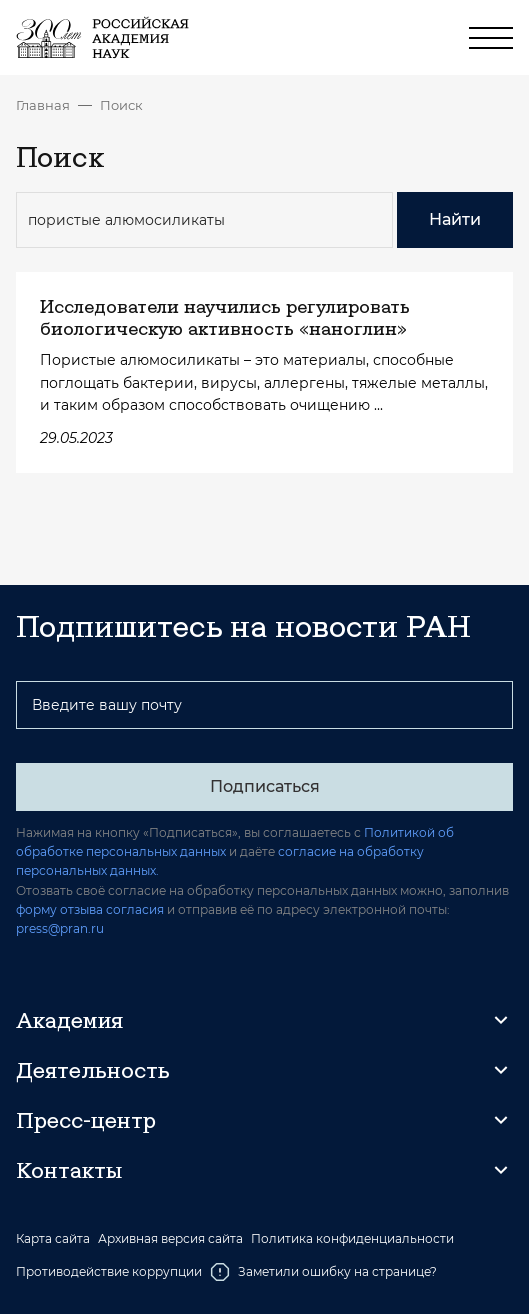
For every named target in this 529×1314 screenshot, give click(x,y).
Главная (43, 105)
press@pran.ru (60, 928)
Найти (455, 219)
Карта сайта (53, 1239)
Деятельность (93, 1070)
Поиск (121, 105)
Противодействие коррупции (109, 1271)
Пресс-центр (86, 1120)
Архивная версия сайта (170, 1239)
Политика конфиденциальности (352, 1239)
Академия (69, 1020)
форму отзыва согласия (90, 909)
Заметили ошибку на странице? (323, 1272)
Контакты (69, 1170)
